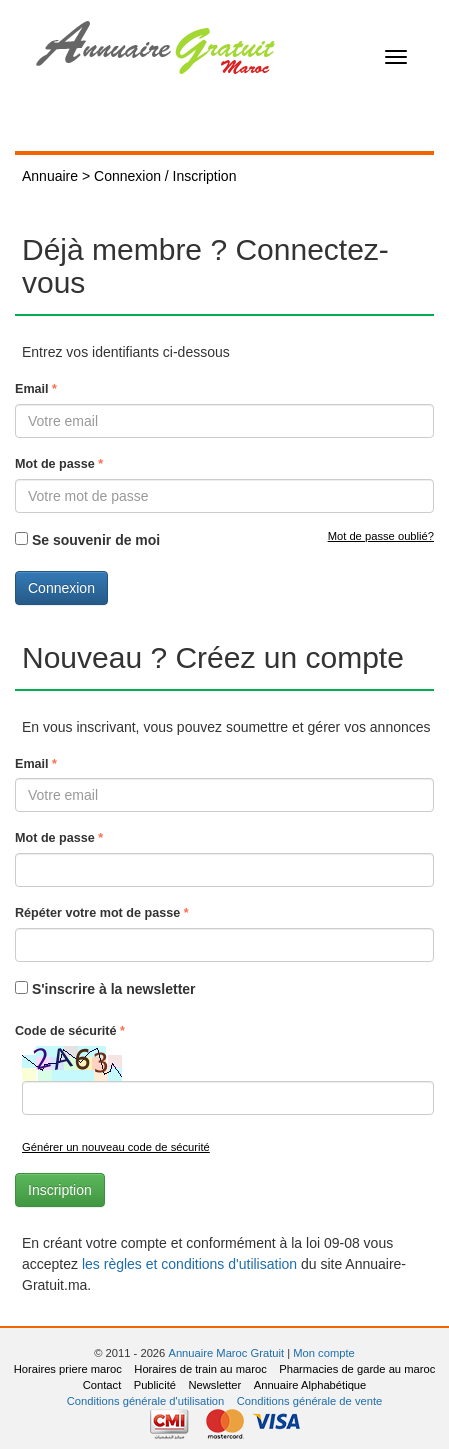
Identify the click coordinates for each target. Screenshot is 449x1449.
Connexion (61, 588)
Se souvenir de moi (96, 540)
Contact (102, 1385)
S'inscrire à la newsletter (114, 989)
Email (36, 389)
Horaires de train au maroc (200, 1369)
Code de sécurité (70, 1031)
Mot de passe (59, 464)
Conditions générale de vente (310, 1401)
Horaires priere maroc (68, 1369)
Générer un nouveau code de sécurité (116, 1147)
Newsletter (214, 1385)
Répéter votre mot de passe (102, 913)
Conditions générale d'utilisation (146, 1401)
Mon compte (324, 1353)
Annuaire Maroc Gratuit (226, 1353)
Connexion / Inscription (165, 176)
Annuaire (50, 176)
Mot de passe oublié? (381, 536)
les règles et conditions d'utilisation (189, 1264)
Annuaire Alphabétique (310, 1385)
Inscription (60, 1190)
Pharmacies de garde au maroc (357, 1369)
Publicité (155, 1385)
